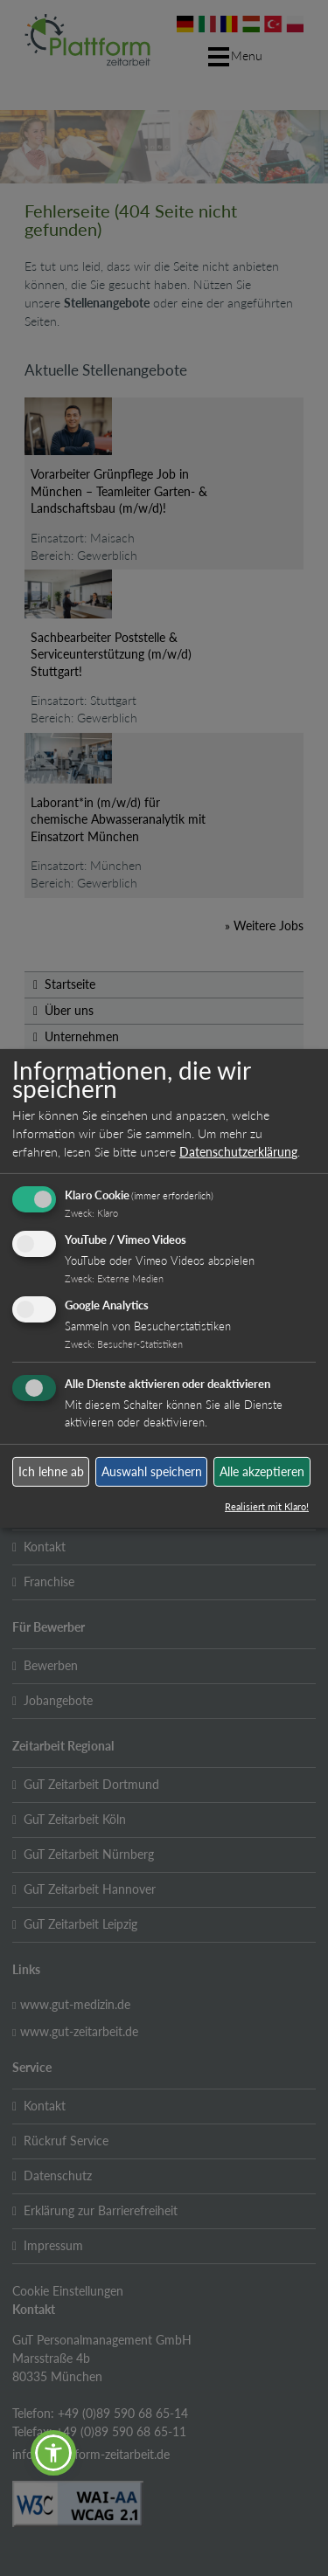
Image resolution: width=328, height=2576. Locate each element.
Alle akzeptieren (262, 1471)
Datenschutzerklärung (238, 1151)
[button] (53, 2452)
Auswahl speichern (151, 1471)
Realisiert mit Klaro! (267, 1506)
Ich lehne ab (51, 1471)
